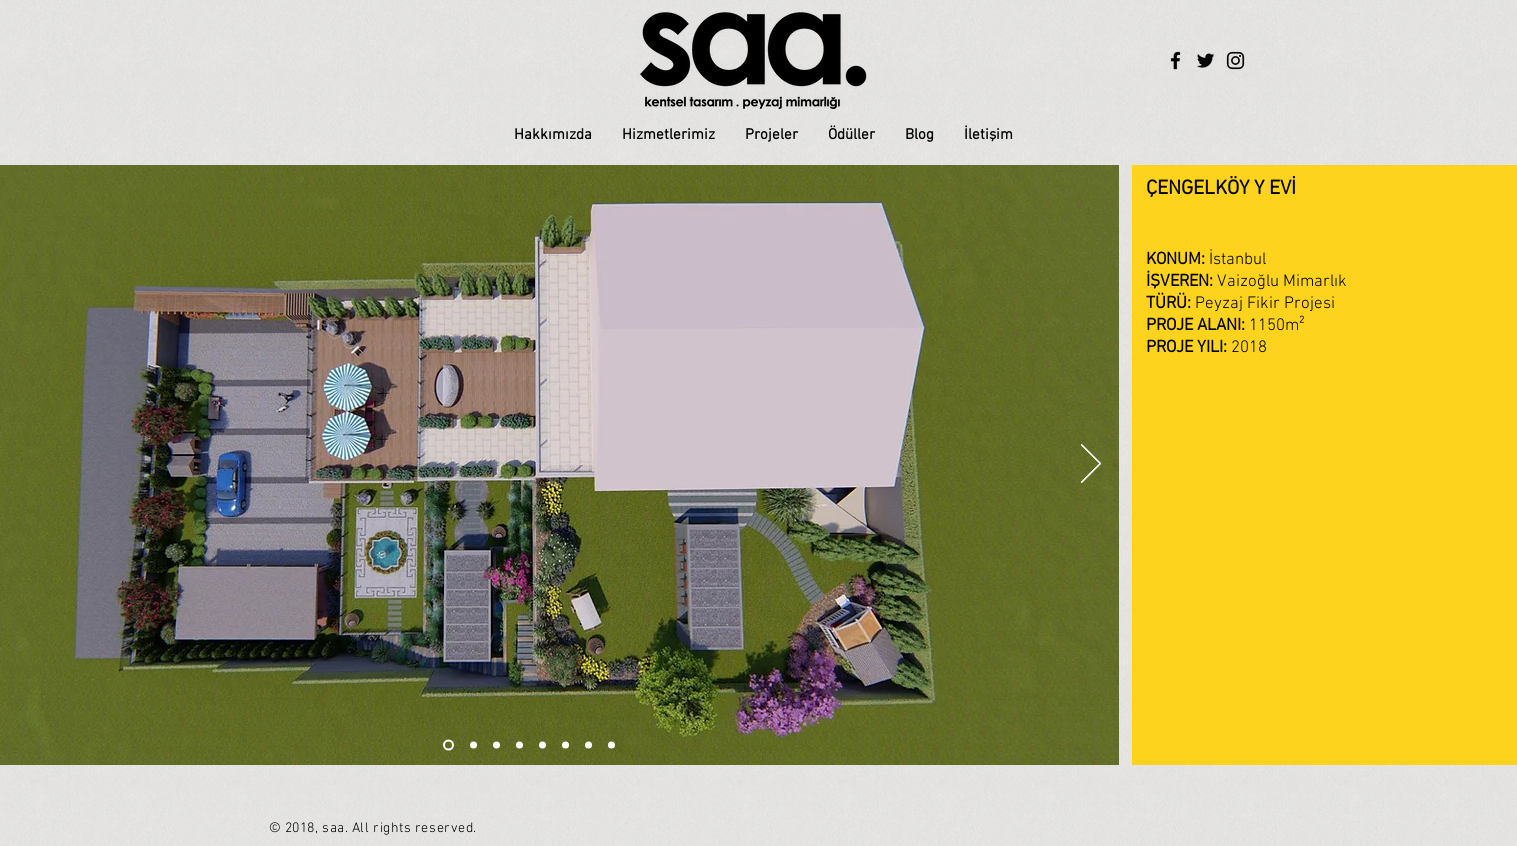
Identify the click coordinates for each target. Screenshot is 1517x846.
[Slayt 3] (519, 745)
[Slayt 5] (542, 745)
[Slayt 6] (448, 745)
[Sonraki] (1091, 465)
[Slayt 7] (588, 745)
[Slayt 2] (473, 745)
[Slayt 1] (496, 745)
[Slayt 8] (611, 745)
